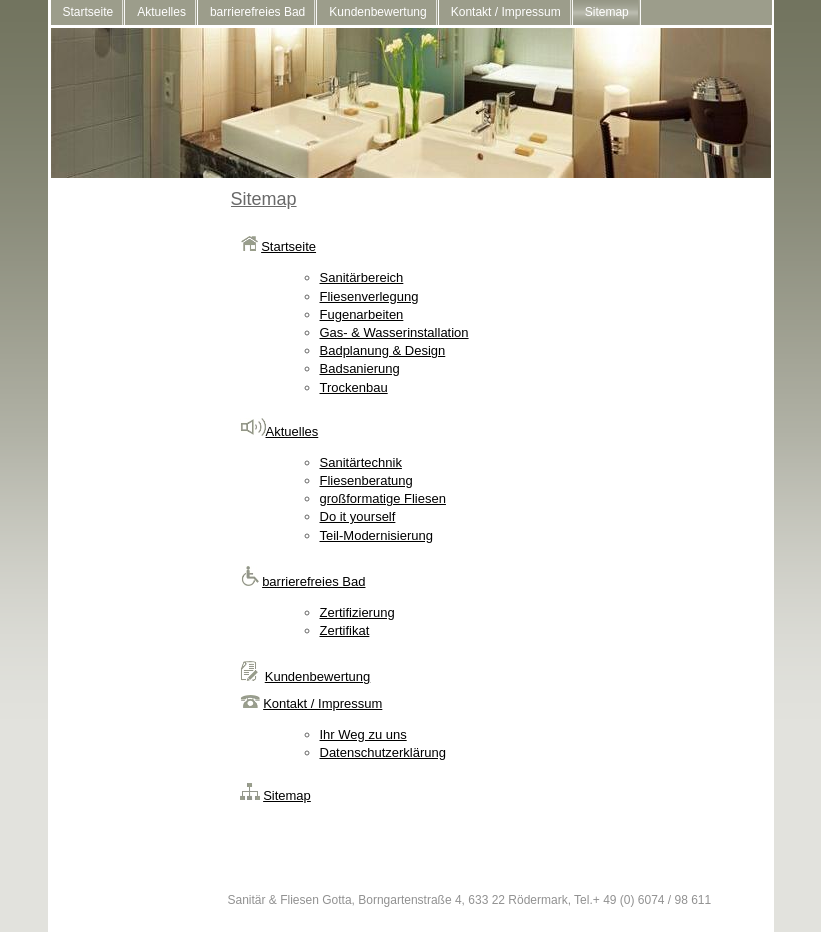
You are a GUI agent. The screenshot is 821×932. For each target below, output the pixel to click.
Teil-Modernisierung (376, 535)
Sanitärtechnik (361, 462)
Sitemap (607, 12)
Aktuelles (161, 12)
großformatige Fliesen (383, 498)
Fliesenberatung (366, 480)
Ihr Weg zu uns (363, 734)
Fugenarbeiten (362, 314)
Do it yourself (358, 516)
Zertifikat (345, 630)
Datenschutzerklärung (383, 752)
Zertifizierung (357, 612)
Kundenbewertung (377, 12)
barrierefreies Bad (257, 12)
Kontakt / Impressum (506, 12)
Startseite (88, 12)
